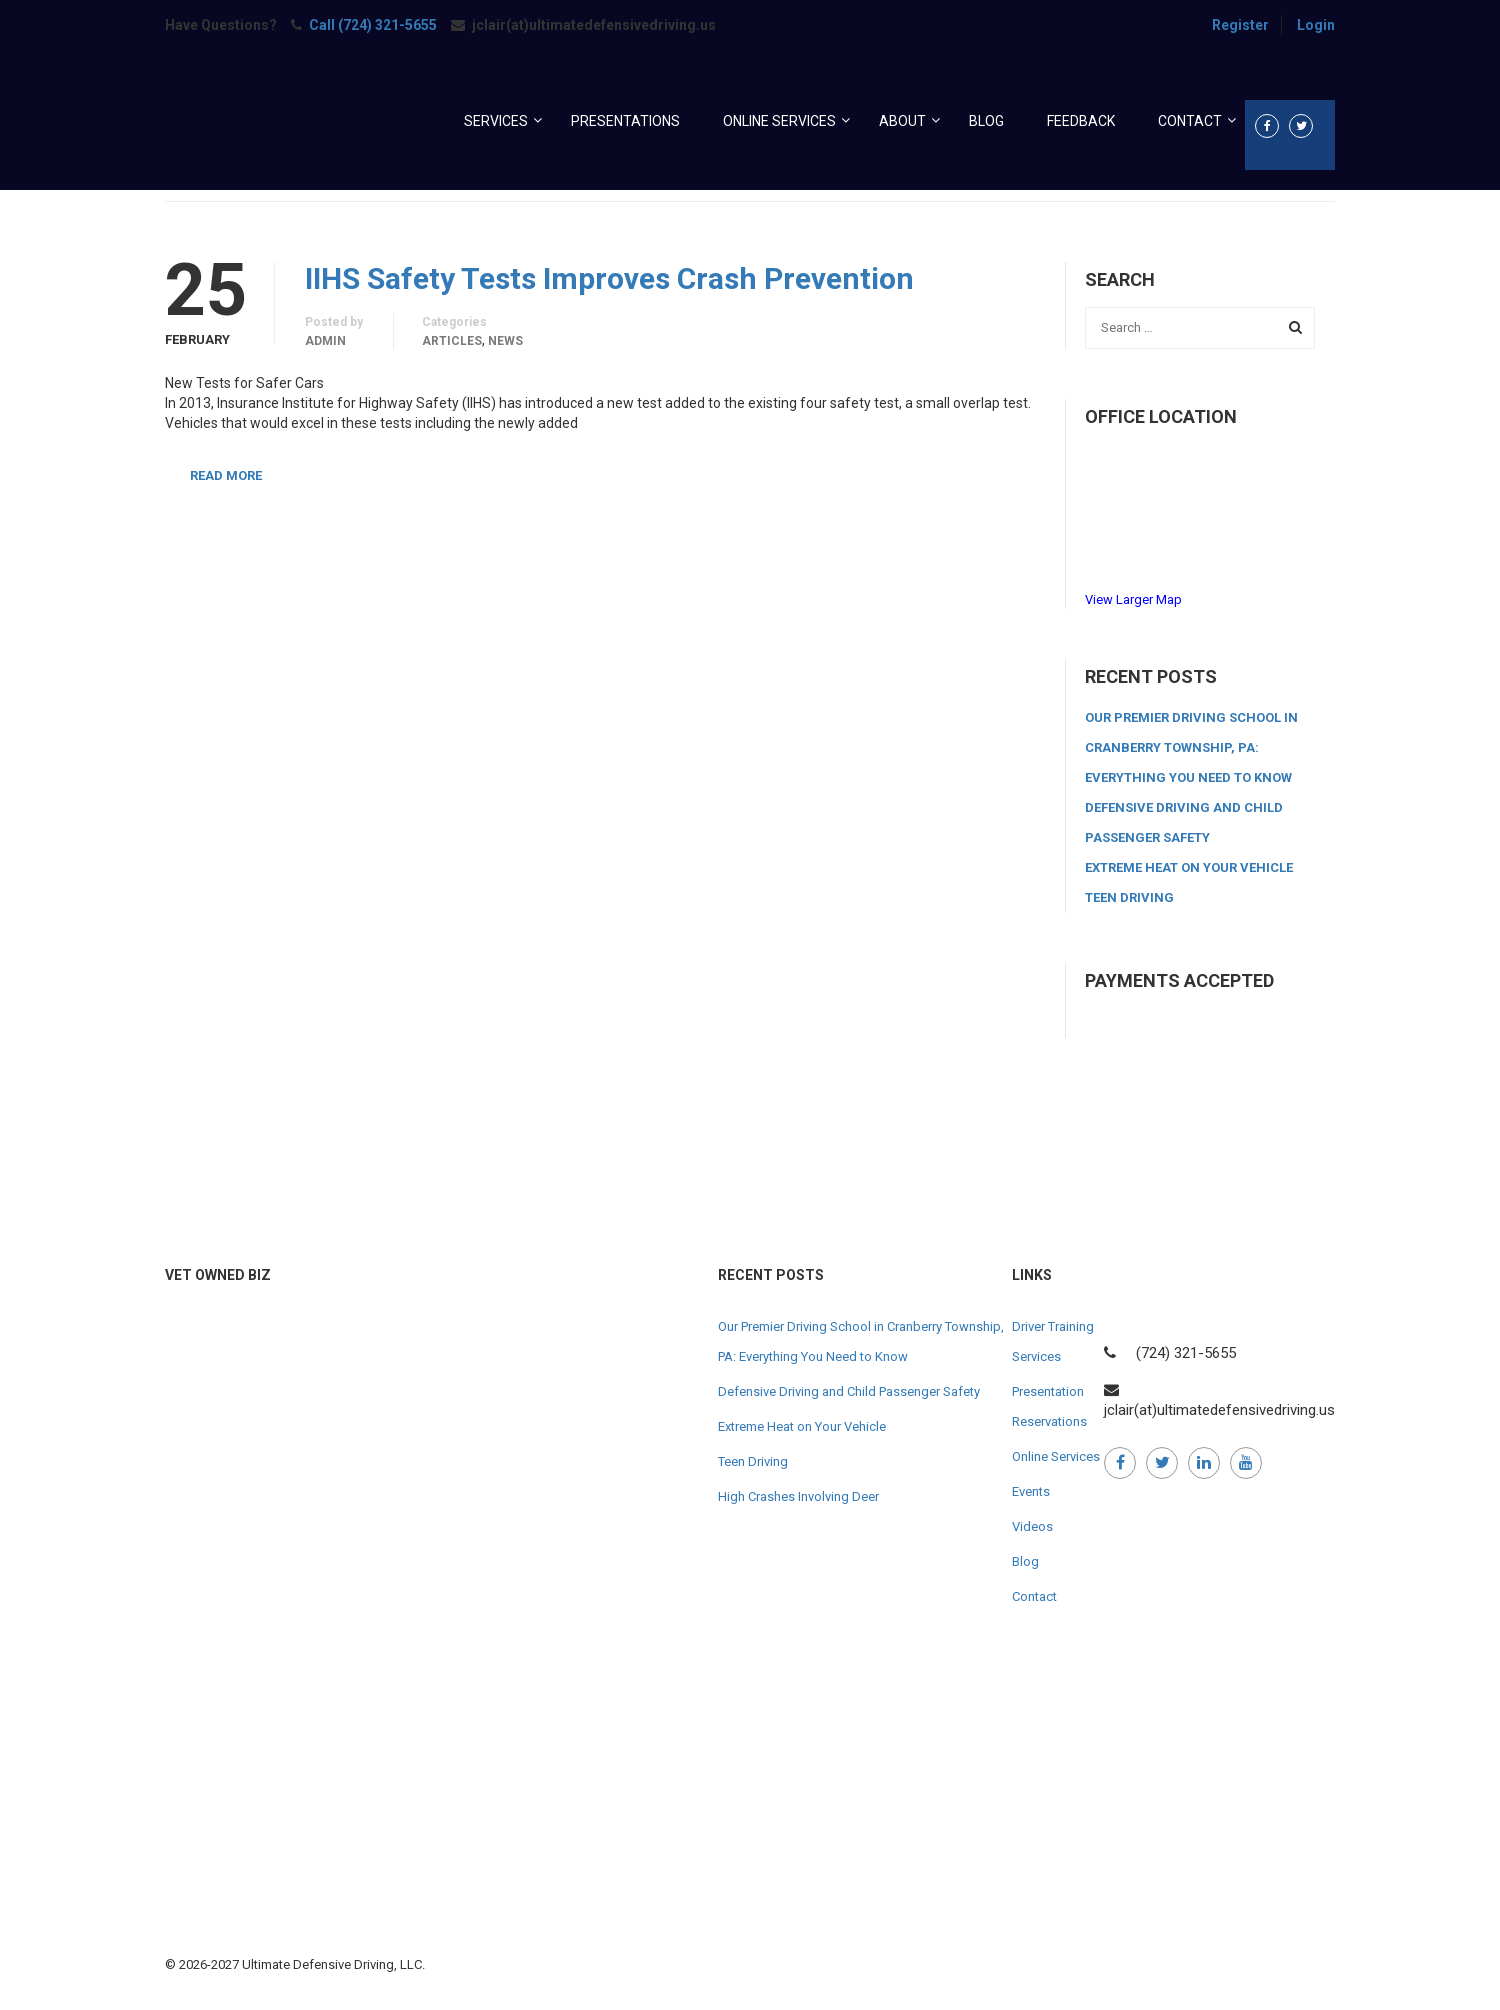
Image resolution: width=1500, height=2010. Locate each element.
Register (1240, 25)
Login (1316, 25)
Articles (452, 341)
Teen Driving (1129, 897)
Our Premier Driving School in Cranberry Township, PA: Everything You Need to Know (1191, 747)
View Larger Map (1133, 599)
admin (325, 341)
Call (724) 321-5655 (373, 25)
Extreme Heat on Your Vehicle (1189, 867)
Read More (226, 475)
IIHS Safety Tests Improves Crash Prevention (609, 279)
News (505, 341)
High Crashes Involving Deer (798, 1496)
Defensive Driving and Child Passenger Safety (849, 1391)
